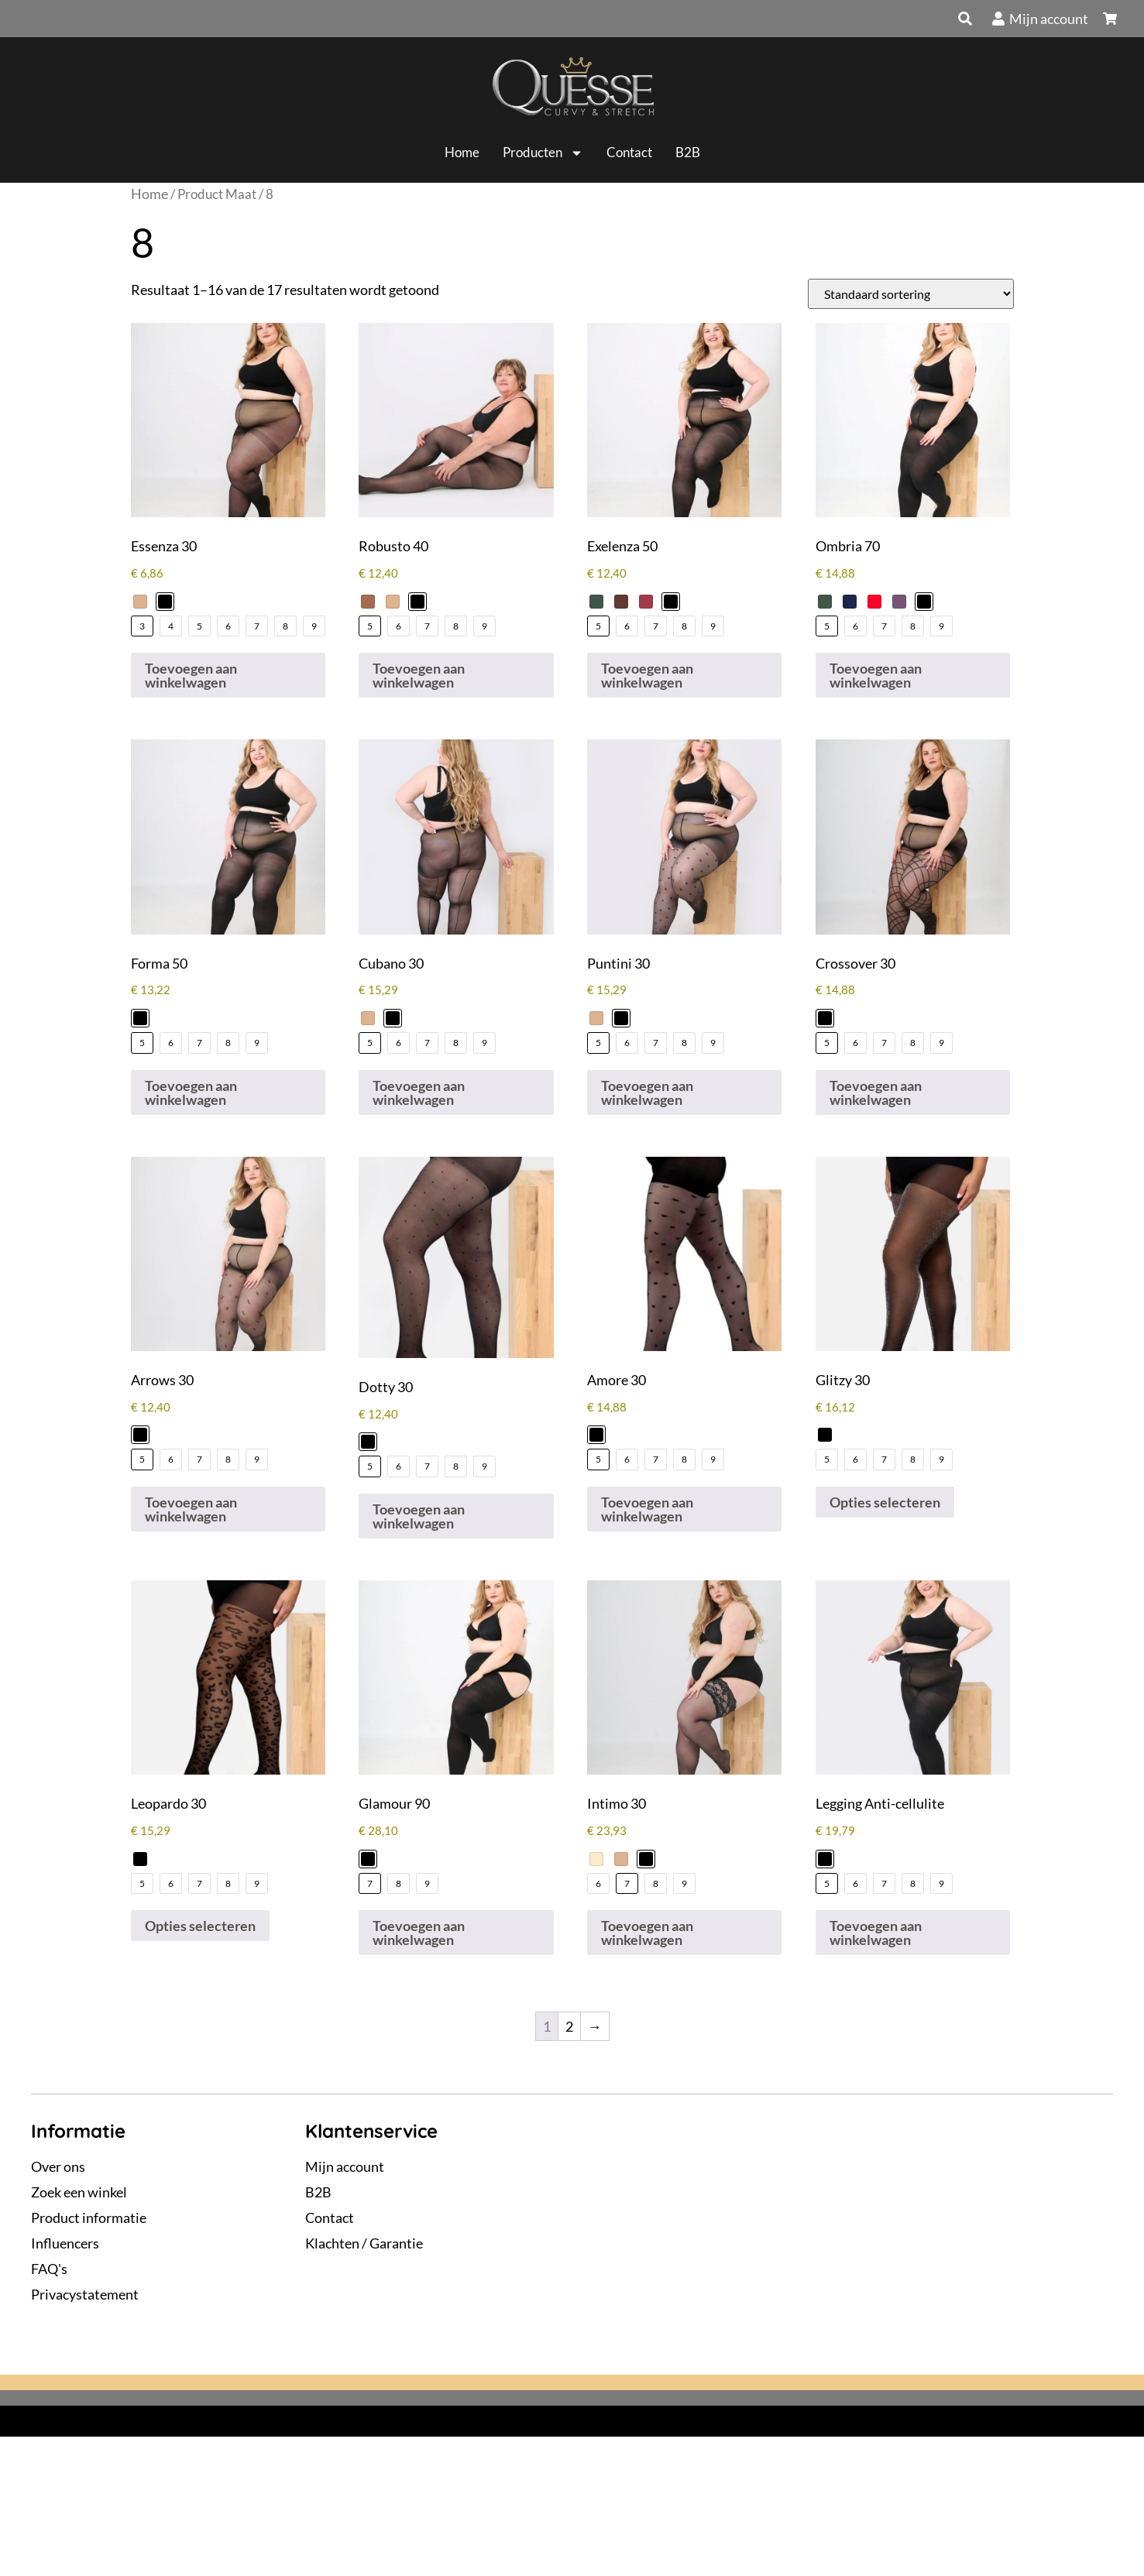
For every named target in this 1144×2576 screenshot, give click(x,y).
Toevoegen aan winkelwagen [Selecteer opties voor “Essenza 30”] (191, 675)
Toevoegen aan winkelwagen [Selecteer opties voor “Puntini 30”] (647, 1092)
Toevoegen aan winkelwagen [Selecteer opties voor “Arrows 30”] (191, 1509)
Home (462, 152)
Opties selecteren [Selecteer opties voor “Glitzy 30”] (885, 1502)
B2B (687, 152)
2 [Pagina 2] (569, 2026)
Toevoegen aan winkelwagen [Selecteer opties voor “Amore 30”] (647, 1509)
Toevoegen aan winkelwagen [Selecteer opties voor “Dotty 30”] (419, 1516)
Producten (543, 153)
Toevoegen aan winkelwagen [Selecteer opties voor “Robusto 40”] (419, 675)
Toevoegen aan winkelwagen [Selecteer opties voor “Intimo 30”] (647, 1932)
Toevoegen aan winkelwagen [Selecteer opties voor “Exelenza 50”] (647, 675)
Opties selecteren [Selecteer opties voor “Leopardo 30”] (200, 1925)
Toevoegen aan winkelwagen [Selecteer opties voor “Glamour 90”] (419, 1932)
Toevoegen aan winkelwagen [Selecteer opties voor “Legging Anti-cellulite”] (876, 1932)
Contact (629, 152)
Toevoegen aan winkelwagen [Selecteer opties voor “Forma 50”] (191, 1092)
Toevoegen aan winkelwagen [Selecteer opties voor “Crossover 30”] (876, 1092)
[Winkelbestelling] (911, 294)
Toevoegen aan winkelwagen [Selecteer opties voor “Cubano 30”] (419, 1092)
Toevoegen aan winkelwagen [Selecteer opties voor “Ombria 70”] (876, 675)
